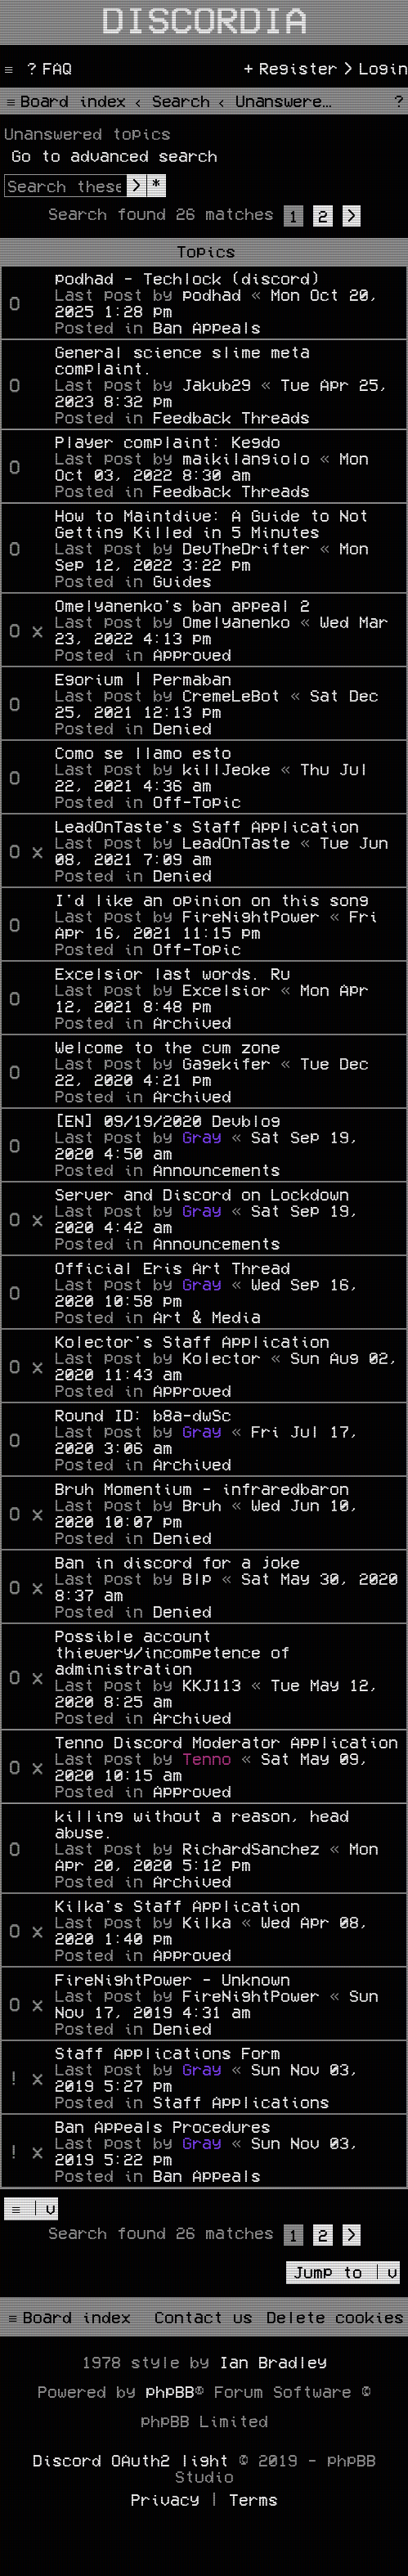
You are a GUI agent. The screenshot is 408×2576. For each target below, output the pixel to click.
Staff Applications (241, 2101)
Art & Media (207, 1316)
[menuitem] (47, 68)
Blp (197, 1578)
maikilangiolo (246, 458)
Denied (182, 727)
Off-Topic (197, 801)
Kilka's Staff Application (177, 1905)
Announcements (216, 1169)
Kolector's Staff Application (192, 1341)
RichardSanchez (251, 1848)
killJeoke (226, 768)
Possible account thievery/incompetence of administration (172, 1652)
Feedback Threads (231, 417)
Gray (202, 1136)
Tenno (206, 1758)
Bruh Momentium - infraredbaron (202, 1488)
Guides (182, 580)
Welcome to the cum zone (167, 1046)
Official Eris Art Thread (172, 1267)
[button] (352, 216)
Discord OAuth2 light (131, 2460)
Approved (192, 654)
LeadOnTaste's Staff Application (207, 826)
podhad (211, 294)
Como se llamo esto (143, 752)
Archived (192, 1022)
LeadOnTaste (236, 842)
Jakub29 (216, 384)
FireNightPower (251, 916)
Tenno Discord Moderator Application (226, 1742)
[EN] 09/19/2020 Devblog (167, 1120)
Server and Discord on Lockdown (202, 1194)
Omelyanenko (236, 621)
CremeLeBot (231, 695)
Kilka (206, 1921)
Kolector (221, 1357)
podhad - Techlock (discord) (187, 278)
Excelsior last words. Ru (172, 973)
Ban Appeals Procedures (163, 2126)
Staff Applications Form (167, 2052)
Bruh (202, 1504)
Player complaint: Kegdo (167, 441)
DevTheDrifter (246, 548)
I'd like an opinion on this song (212, 899)
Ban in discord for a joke (177, 1562)
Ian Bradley (273, 2361)
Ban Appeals (207, 327)
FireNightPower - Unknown (172, 1979)
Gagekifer (226, 1063)
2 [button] (323, 216)
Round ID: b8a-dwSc (143, 1414)
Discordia (204, 18)
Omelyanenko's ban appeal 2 (182, 605)
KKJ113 (211, 1684)
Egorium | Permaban (143, 678)
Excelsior (226, 989)
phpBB (170, 2391)
